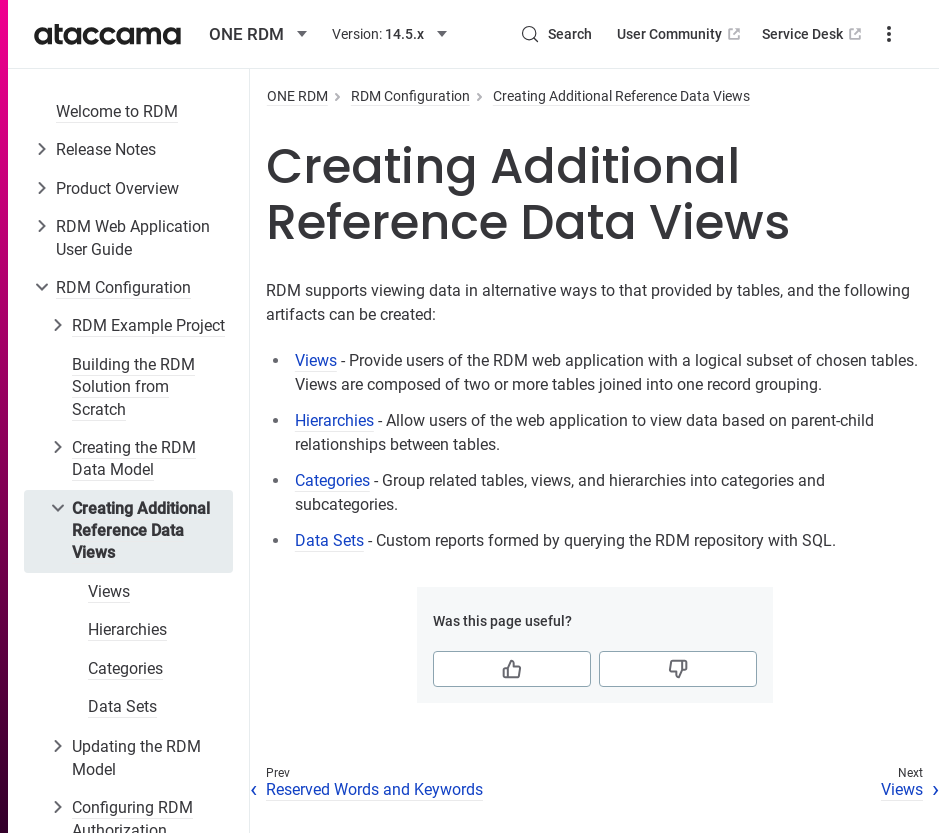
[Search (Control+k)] (556, 34)
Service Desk (813, 34)
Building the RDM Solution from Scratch (133, 387)
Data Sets (122, 706)
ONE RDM (297, 96)
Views (109, 591)
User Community (680, 34)
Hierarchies (127, 629)
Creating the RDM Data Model (134, 458)
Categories (125, 668)
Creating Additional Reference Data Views (141, 531)
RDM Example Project (148, 325)
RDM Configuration (123, 287)
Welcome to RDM (117, 111)
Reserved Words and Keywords (374, 789)
